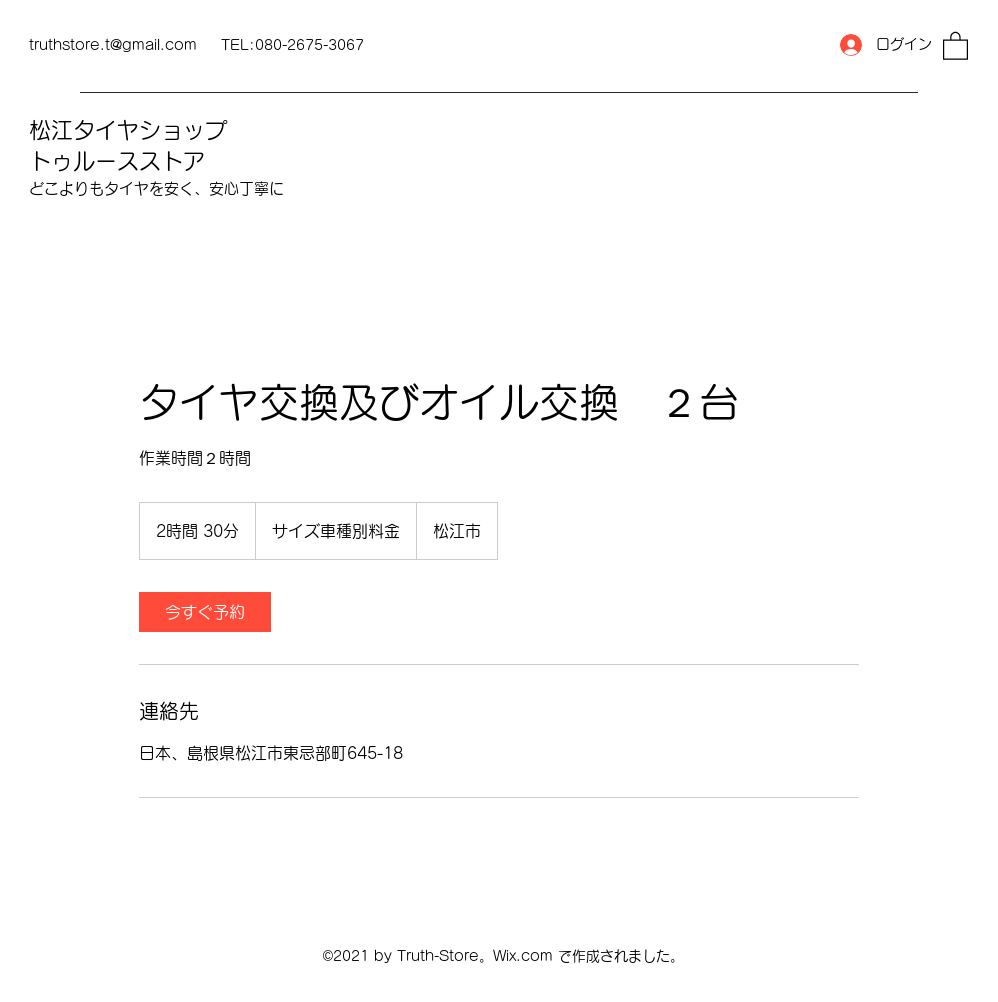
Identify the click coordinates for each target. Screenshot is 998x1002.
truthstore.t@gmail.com (113, 45)
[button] (955, 45)
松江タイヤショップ (128, 130)
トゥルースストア (117, 161)
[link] (205, 612)
